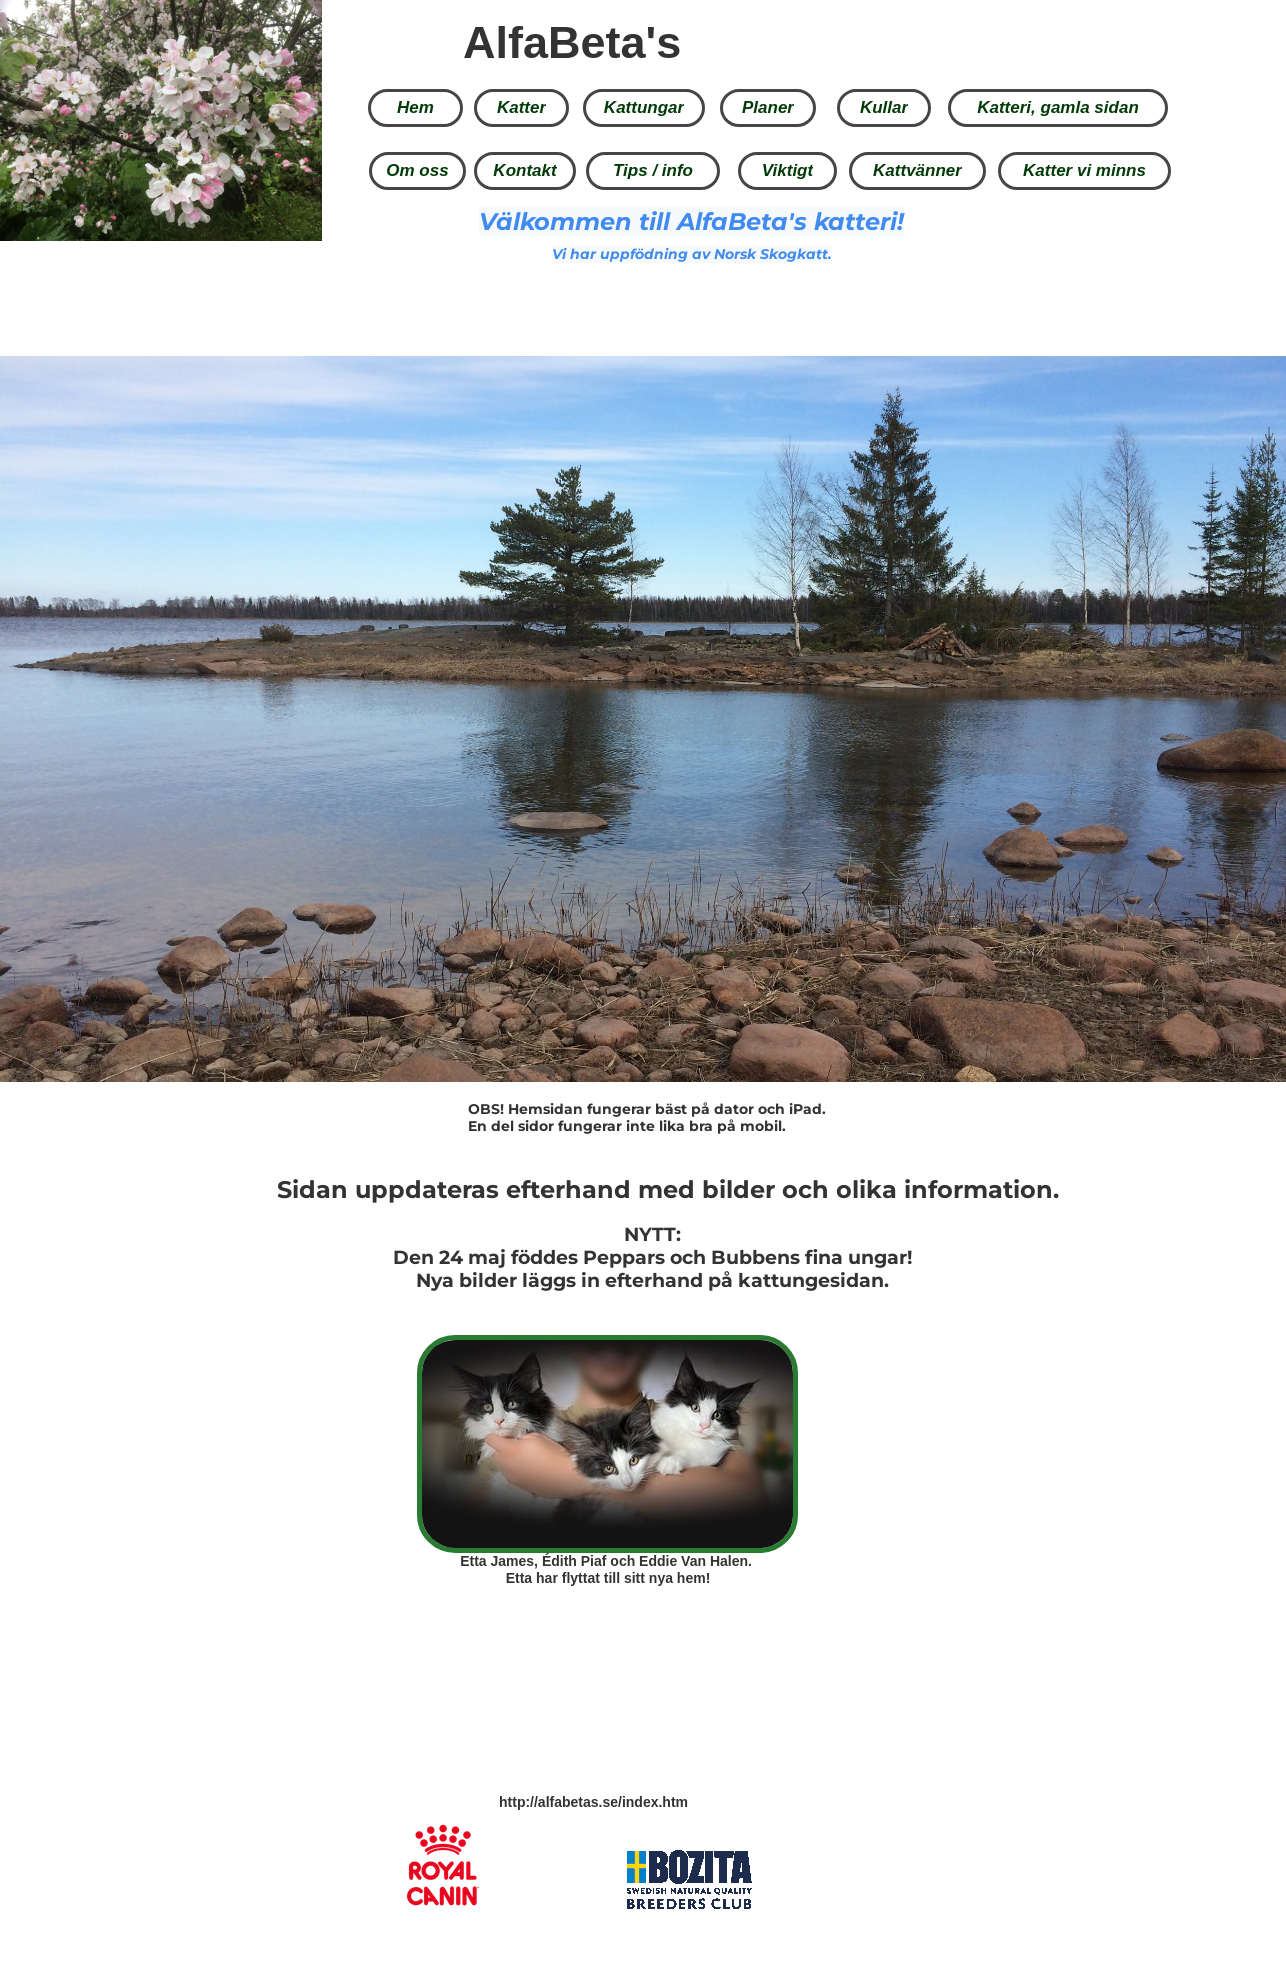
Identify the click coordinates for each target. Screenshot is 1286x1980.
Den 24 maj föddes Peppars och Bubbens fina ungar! (652, 1257)
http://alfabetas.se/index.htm (593, 1802)
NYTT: (652, 1234)
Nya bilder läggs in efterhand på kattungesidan (650, 1280)
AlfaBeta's (572, 42)
